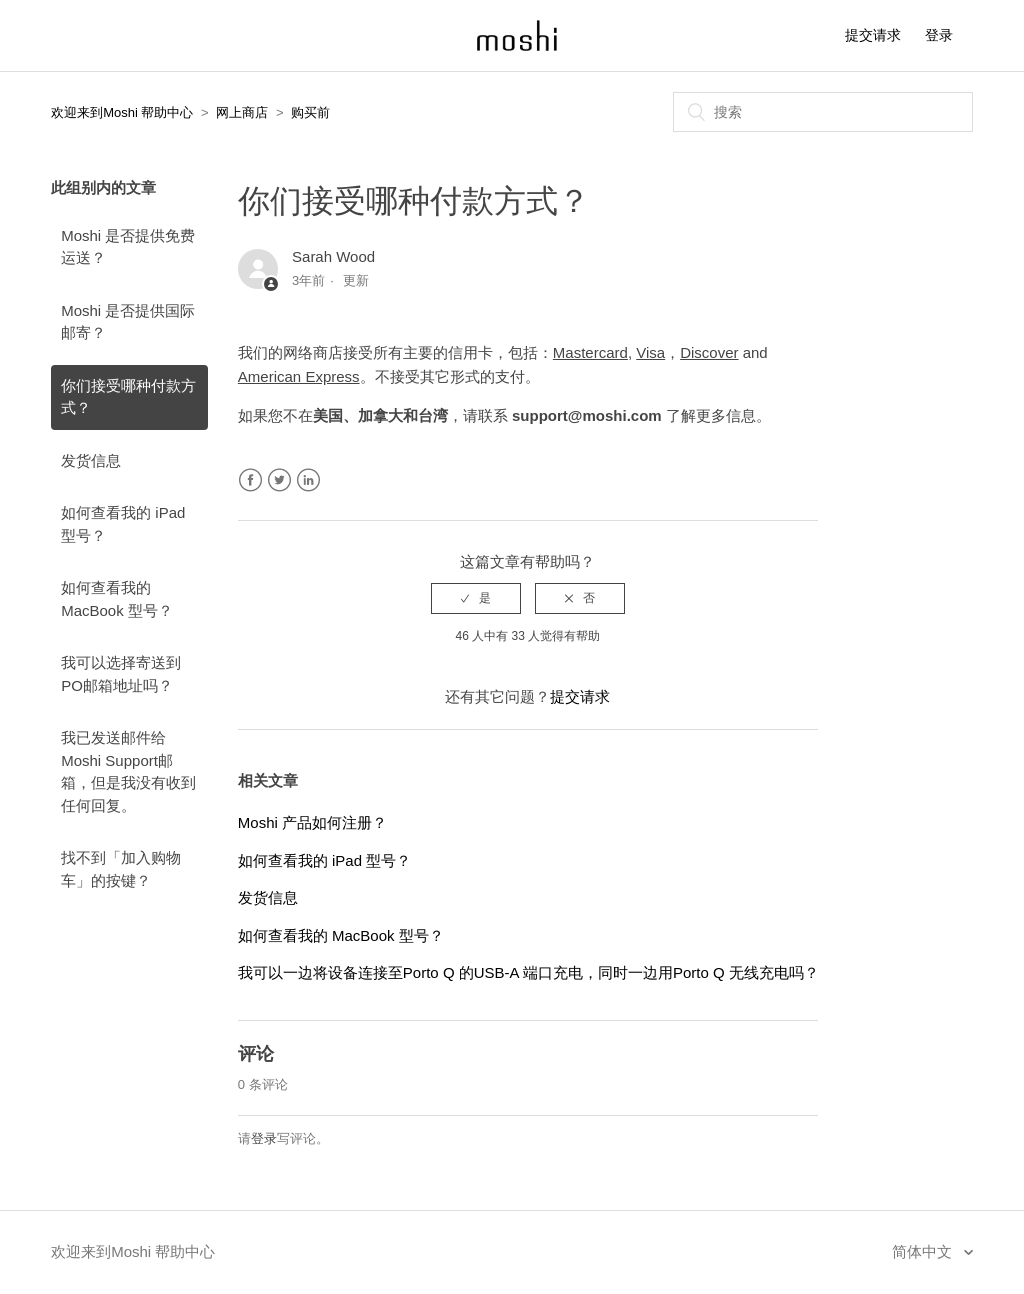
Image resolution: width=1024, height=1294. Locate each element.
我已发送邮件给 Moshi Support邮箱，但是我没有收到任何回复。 (128, 771)
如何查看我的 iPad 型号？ (123, 524)
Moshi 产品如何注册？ (312, 822)
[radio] (476, 598)
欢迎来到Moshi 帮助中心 (122, 112)
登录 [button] (939, 35)
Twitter (279, 480)
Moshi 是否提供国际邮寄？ (128, 322)
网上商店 (242, 112)
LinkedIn (308, 480)
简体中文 (924, 1251)
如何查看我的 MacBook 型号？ (117, 599)
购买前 (310, 112)
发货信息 (91, 460)
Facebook (250, 480)
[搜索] (823, 112)
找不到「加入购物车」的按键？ (121, 869)
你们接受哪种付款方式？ (128, 397)
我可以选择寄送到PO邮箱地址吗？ (121, 674)
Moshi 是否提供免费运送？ (128, 247)
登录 (264, 1138)
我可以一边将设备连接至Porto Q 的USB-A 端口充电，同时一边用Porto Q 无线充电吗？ (528, 972)
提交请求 (873, 35)
